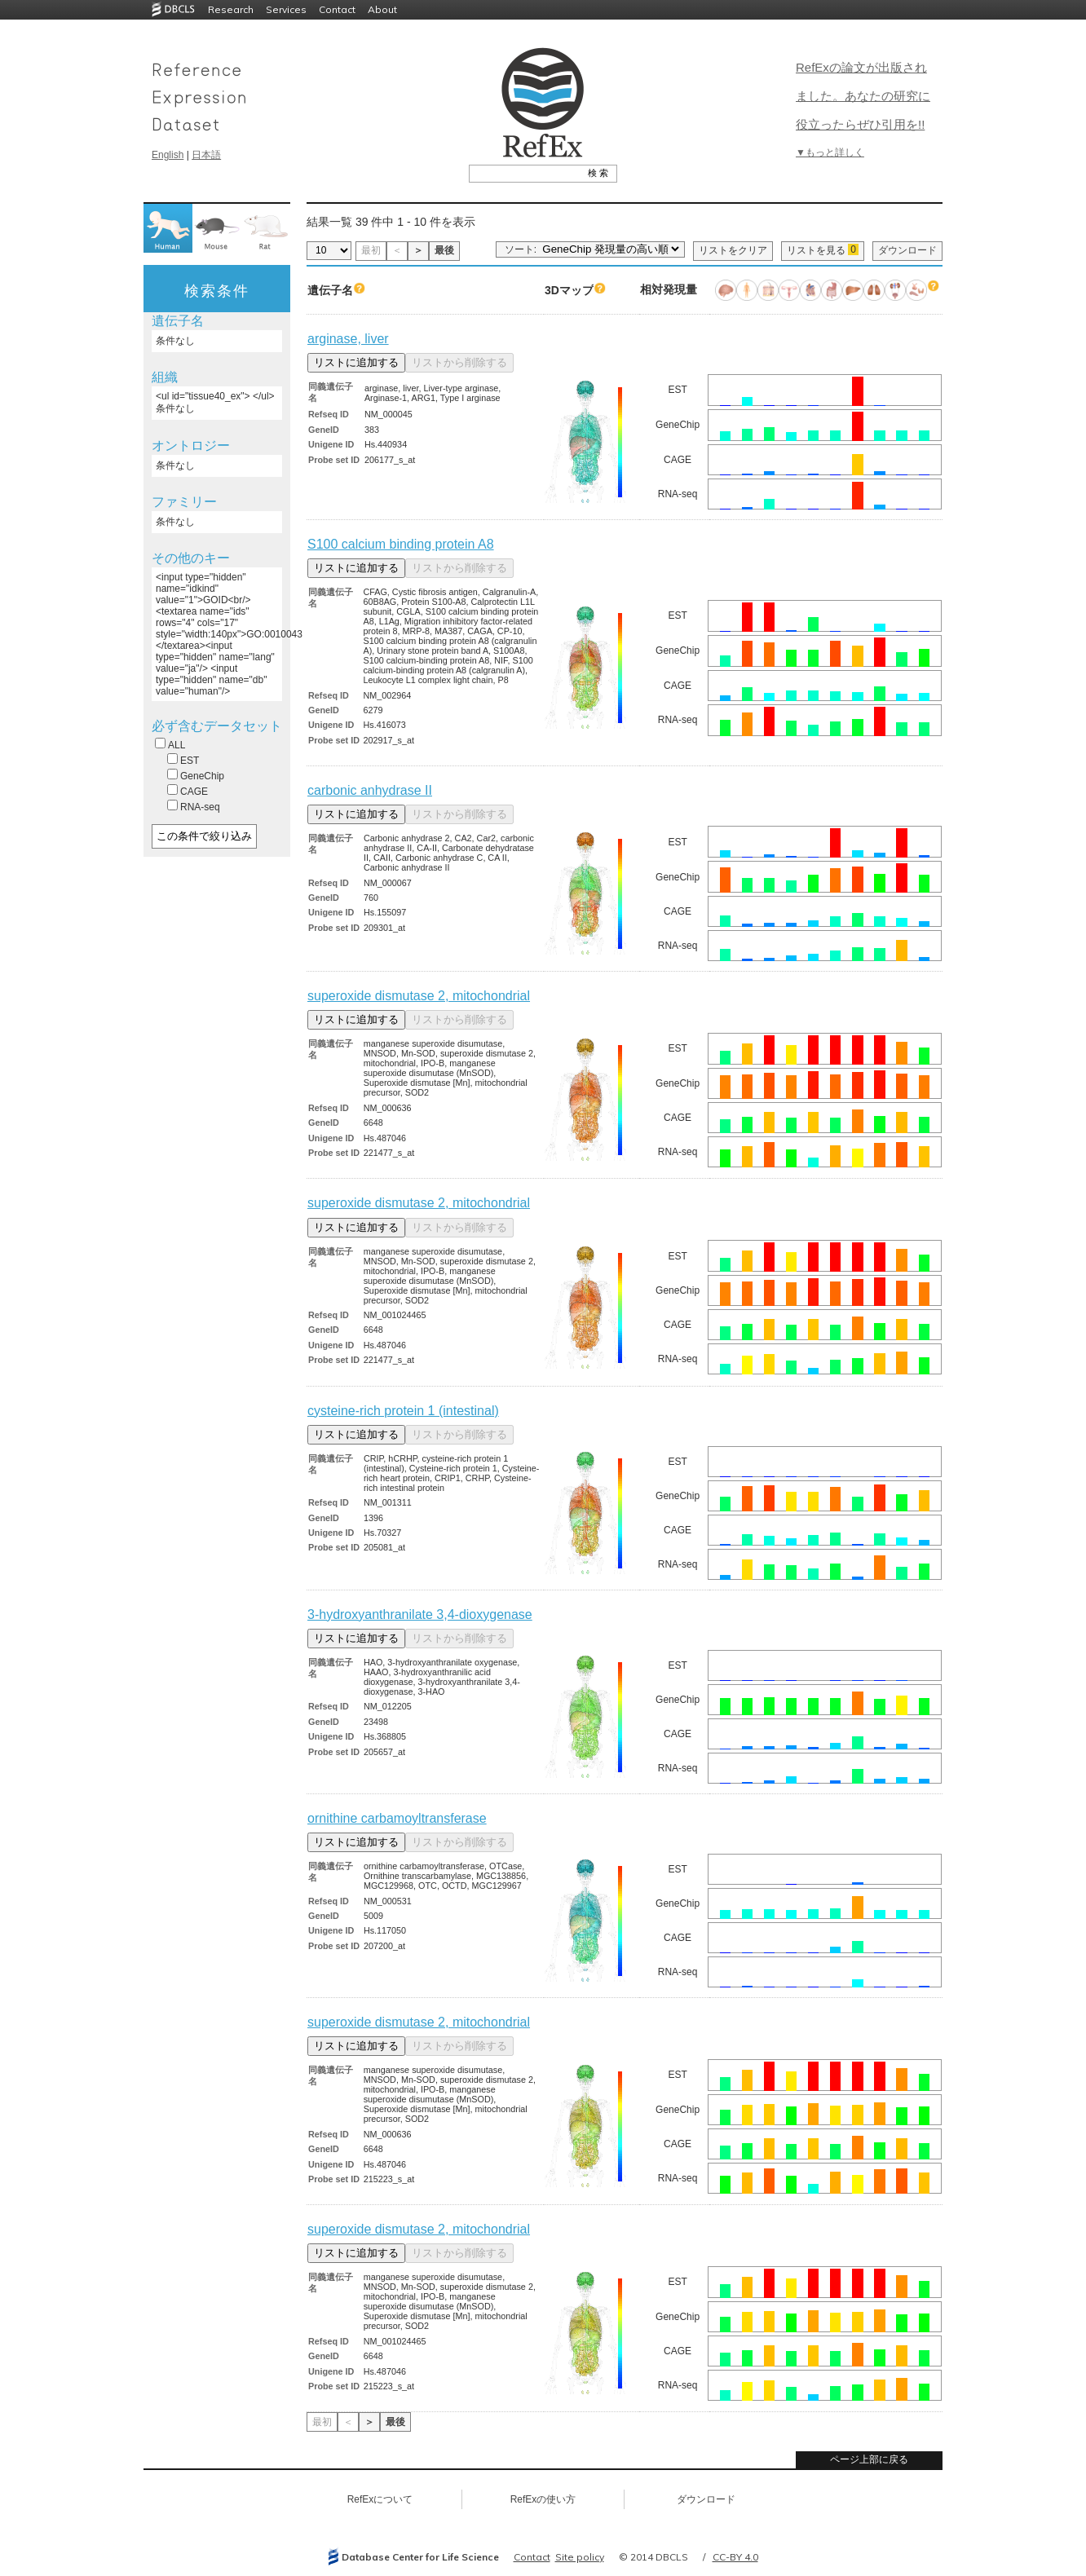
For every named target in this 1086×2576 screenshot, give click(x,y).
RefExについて (380, 2499)
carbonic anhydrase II (369, 790)
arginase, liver (348, 339)
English (167, 155)
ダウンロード (907, 250)
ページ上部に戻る (869, 2459)
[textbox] (525, 172)
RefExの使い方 (543, 2499)
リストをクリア (733, 250)
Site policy (579, 2557)
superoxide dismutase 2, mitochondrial (418, 996)
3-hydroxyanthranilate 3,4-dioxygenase (419, 1614)
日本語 (206, 155)
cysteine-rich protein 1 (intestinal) (403, 1411)
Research (231, 9)
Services (286, 9)
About (382, 9)
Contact (337, 9)
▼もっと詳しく (830, 152)
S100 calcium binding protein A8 (400, 544)
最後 (444, 250)
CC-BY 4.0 (735, 2557)
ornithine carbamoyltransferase (397, 1818)
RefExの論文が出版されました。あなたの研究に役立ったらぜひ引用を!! (863, 95)
